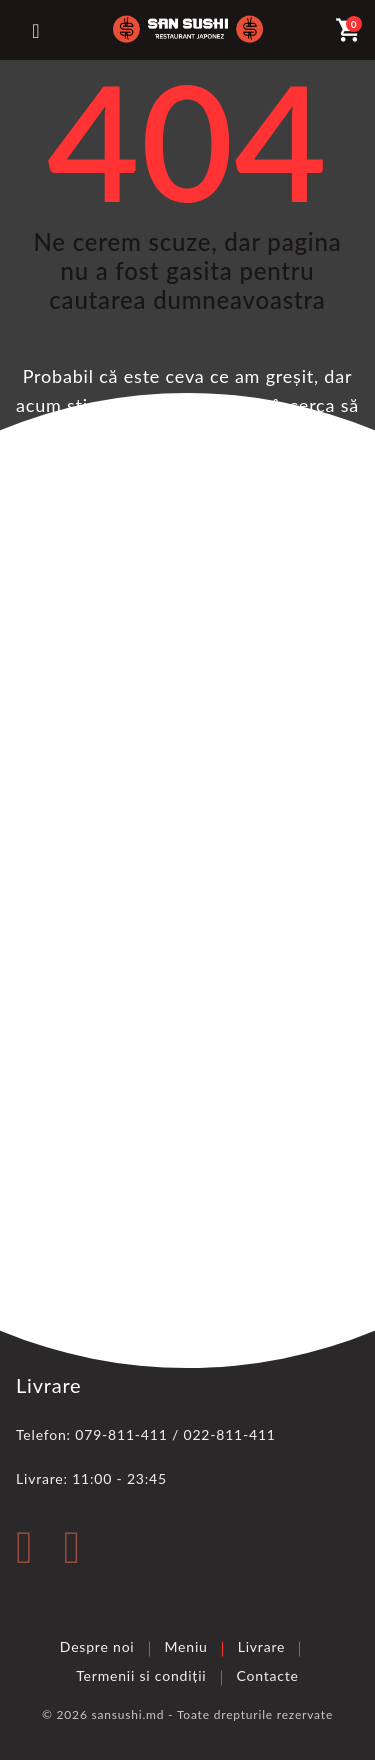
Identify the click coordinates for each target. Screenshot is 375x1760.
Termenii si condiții (141, 1675)
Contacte (268, 1675)
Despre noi (97, 1646)
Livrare (262, 1646)
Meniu (186, 1646)
